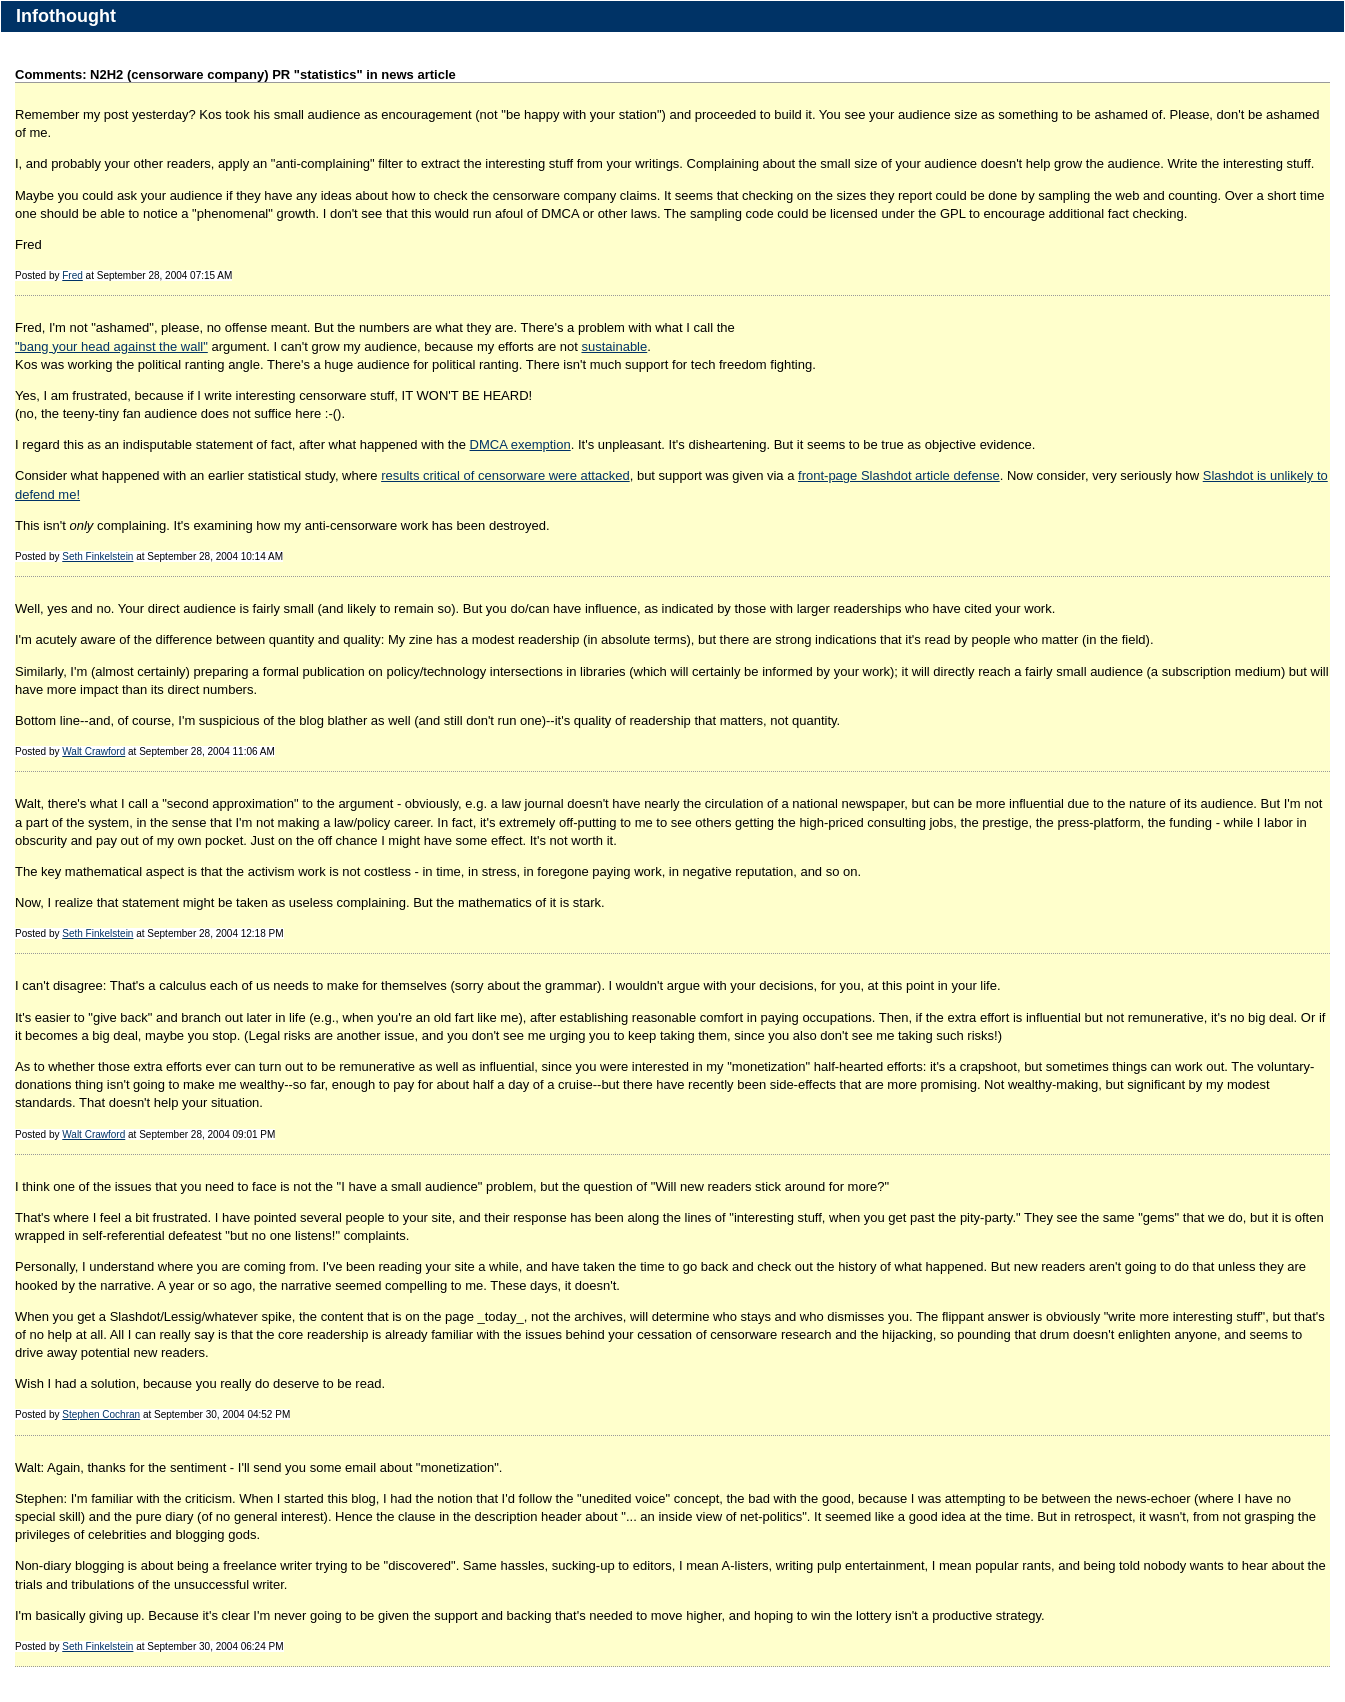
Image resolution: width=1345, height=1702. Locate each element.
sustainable (614, 346)
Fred (72, 275)
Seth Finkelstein (97, 556)
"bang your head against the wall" (111, 346)
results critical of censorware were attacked (505, 475)
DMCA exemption (520, 444)
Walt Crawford (93, 751)
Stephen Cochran (101, 1414)
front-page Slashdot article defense (899, 475)
